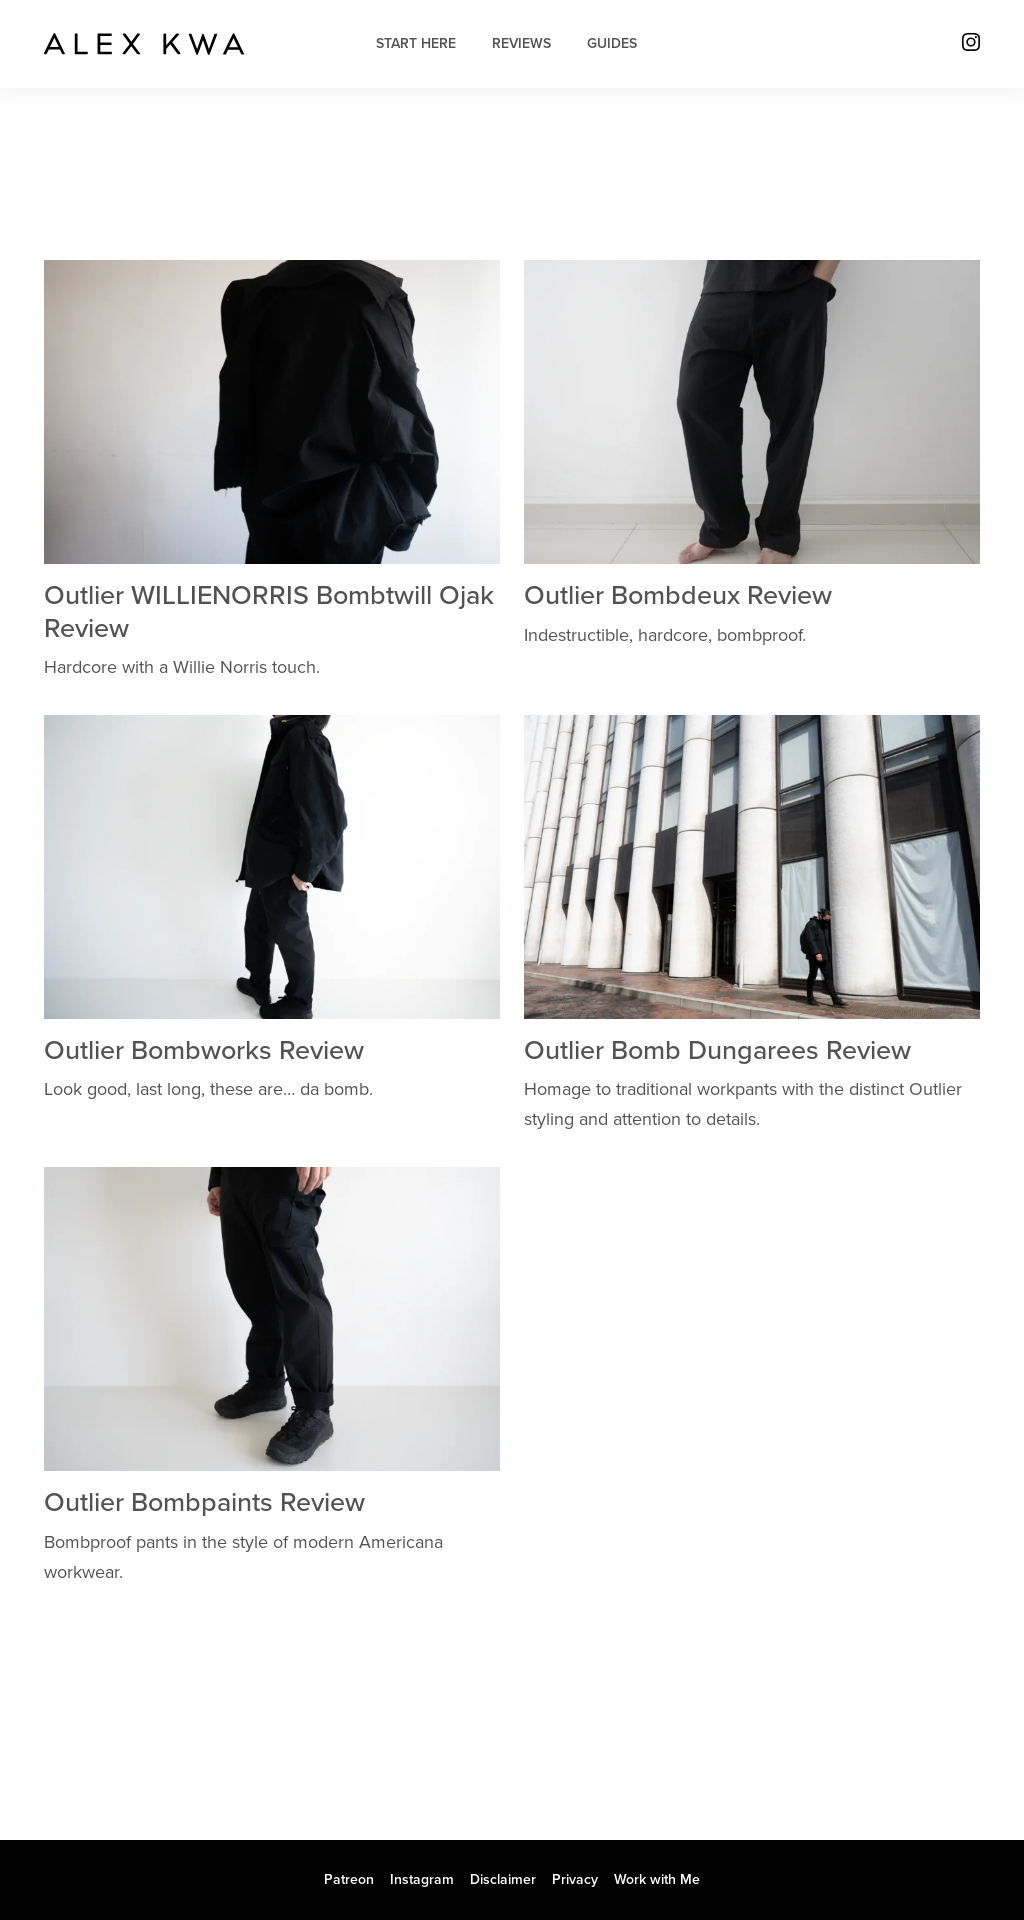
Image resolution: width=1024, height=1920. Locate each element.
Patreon (349, 1879)
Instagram (422, 1879)
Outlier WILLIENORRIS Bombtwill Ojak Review (269, 611)
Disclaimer (503, 1879)
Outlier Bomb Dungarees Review (717, 1050)
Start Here (416, 43)
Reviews (521, 43)
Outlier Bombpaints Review (204, 1502)
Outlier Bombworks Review (204, 1050)
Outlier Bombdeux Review (678, 595)
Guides (612, 43)
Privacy (575, 1879)
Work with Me (657, 1879)
